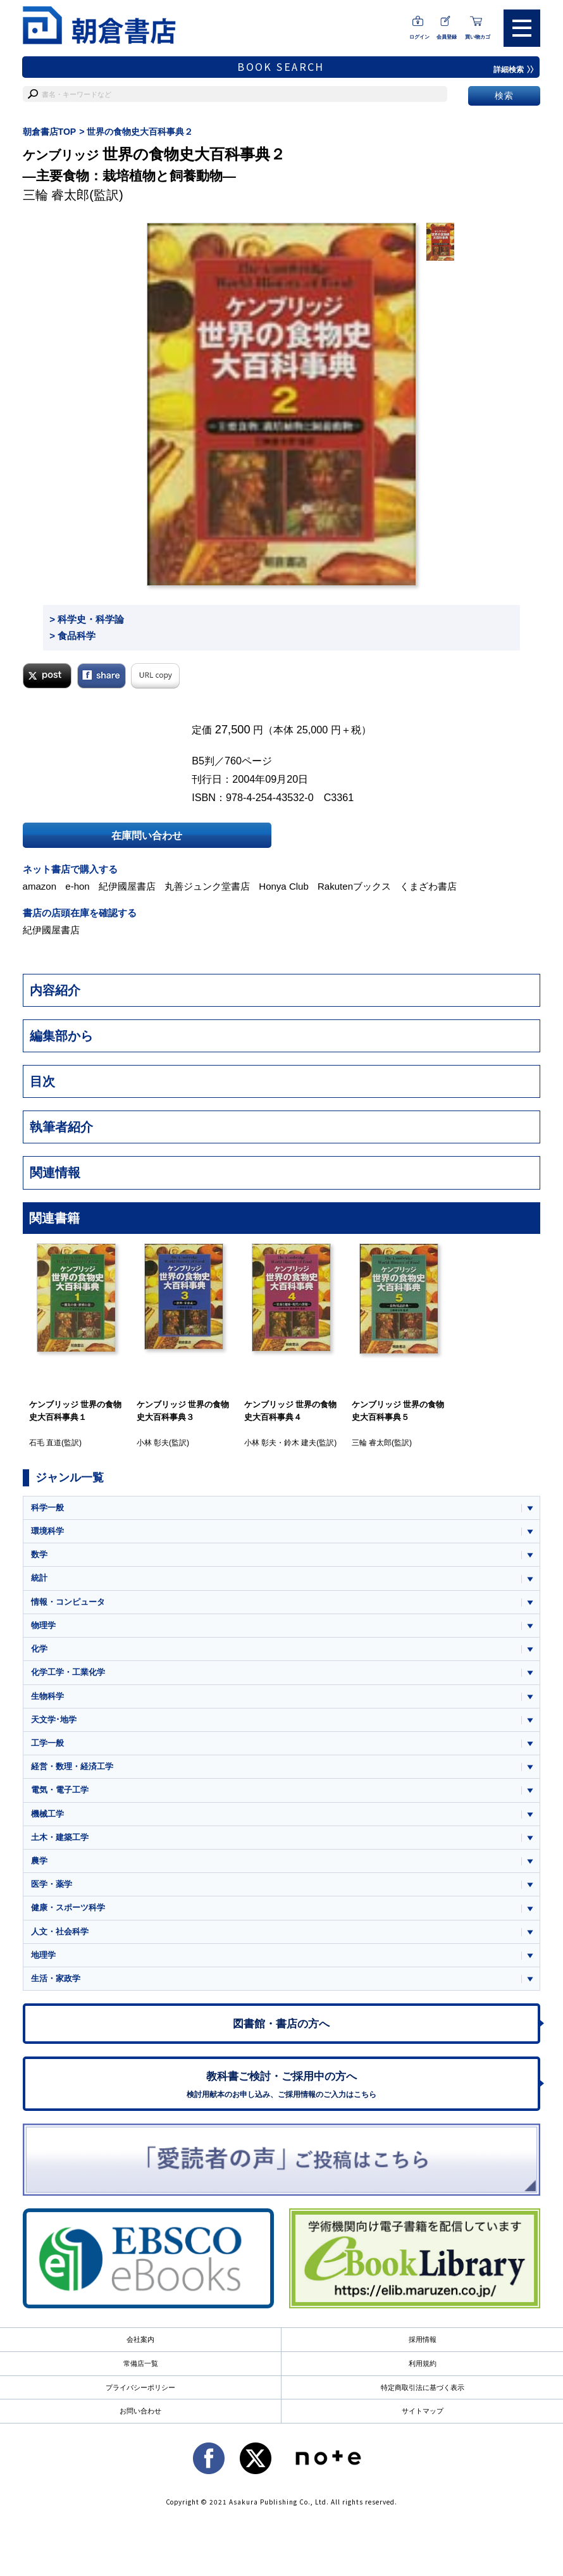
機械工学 (47, 1814)
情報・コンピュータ (68, 1602)
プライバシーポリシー (140, 2387)
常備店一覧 (140, 2364)
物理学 (43, 1625)
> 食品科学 (72, 635)
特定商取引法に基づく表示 (422, 2387)
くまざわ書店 (428, 886)
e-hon (77, 886)
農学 (39, 1861)
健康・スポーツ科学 (68, 1908)
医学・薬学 (51, 1884)
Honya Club (284, 886)
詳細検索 (513, 69)
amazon (40, 886)
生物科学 (47, 1696)
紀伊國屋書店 (127, 886)
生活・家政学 (55, 1979)
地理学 (43, 1955)
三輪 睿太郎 (56, 195)
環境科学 (47, 1531)
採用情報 (422, 2340)
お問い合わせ (140, 2411)
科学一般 (47, 1507)
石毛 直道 (45, 1442)
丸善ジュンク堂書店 (207, 886)
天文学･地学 (54, 1719)
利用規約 (422, 2364)
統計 (39, 1578)
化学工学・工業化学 (68, 1672)
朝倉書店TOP (50, 132)
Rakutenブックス (354, 886)
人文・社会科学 (60, 1931)
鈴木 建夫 (300, 1442)
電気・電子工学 (60, 1790)
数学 (39, 1554)
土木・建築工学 (60, 1837)
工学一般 (47, 1743)
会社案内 (140, 2340)
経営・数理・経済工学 (72, 1767)
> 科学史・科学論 (86, 619)
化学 (39, 1648)
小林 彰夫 (153, 1442)
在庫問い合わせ (146, 835)
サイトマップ (422, 2411)
